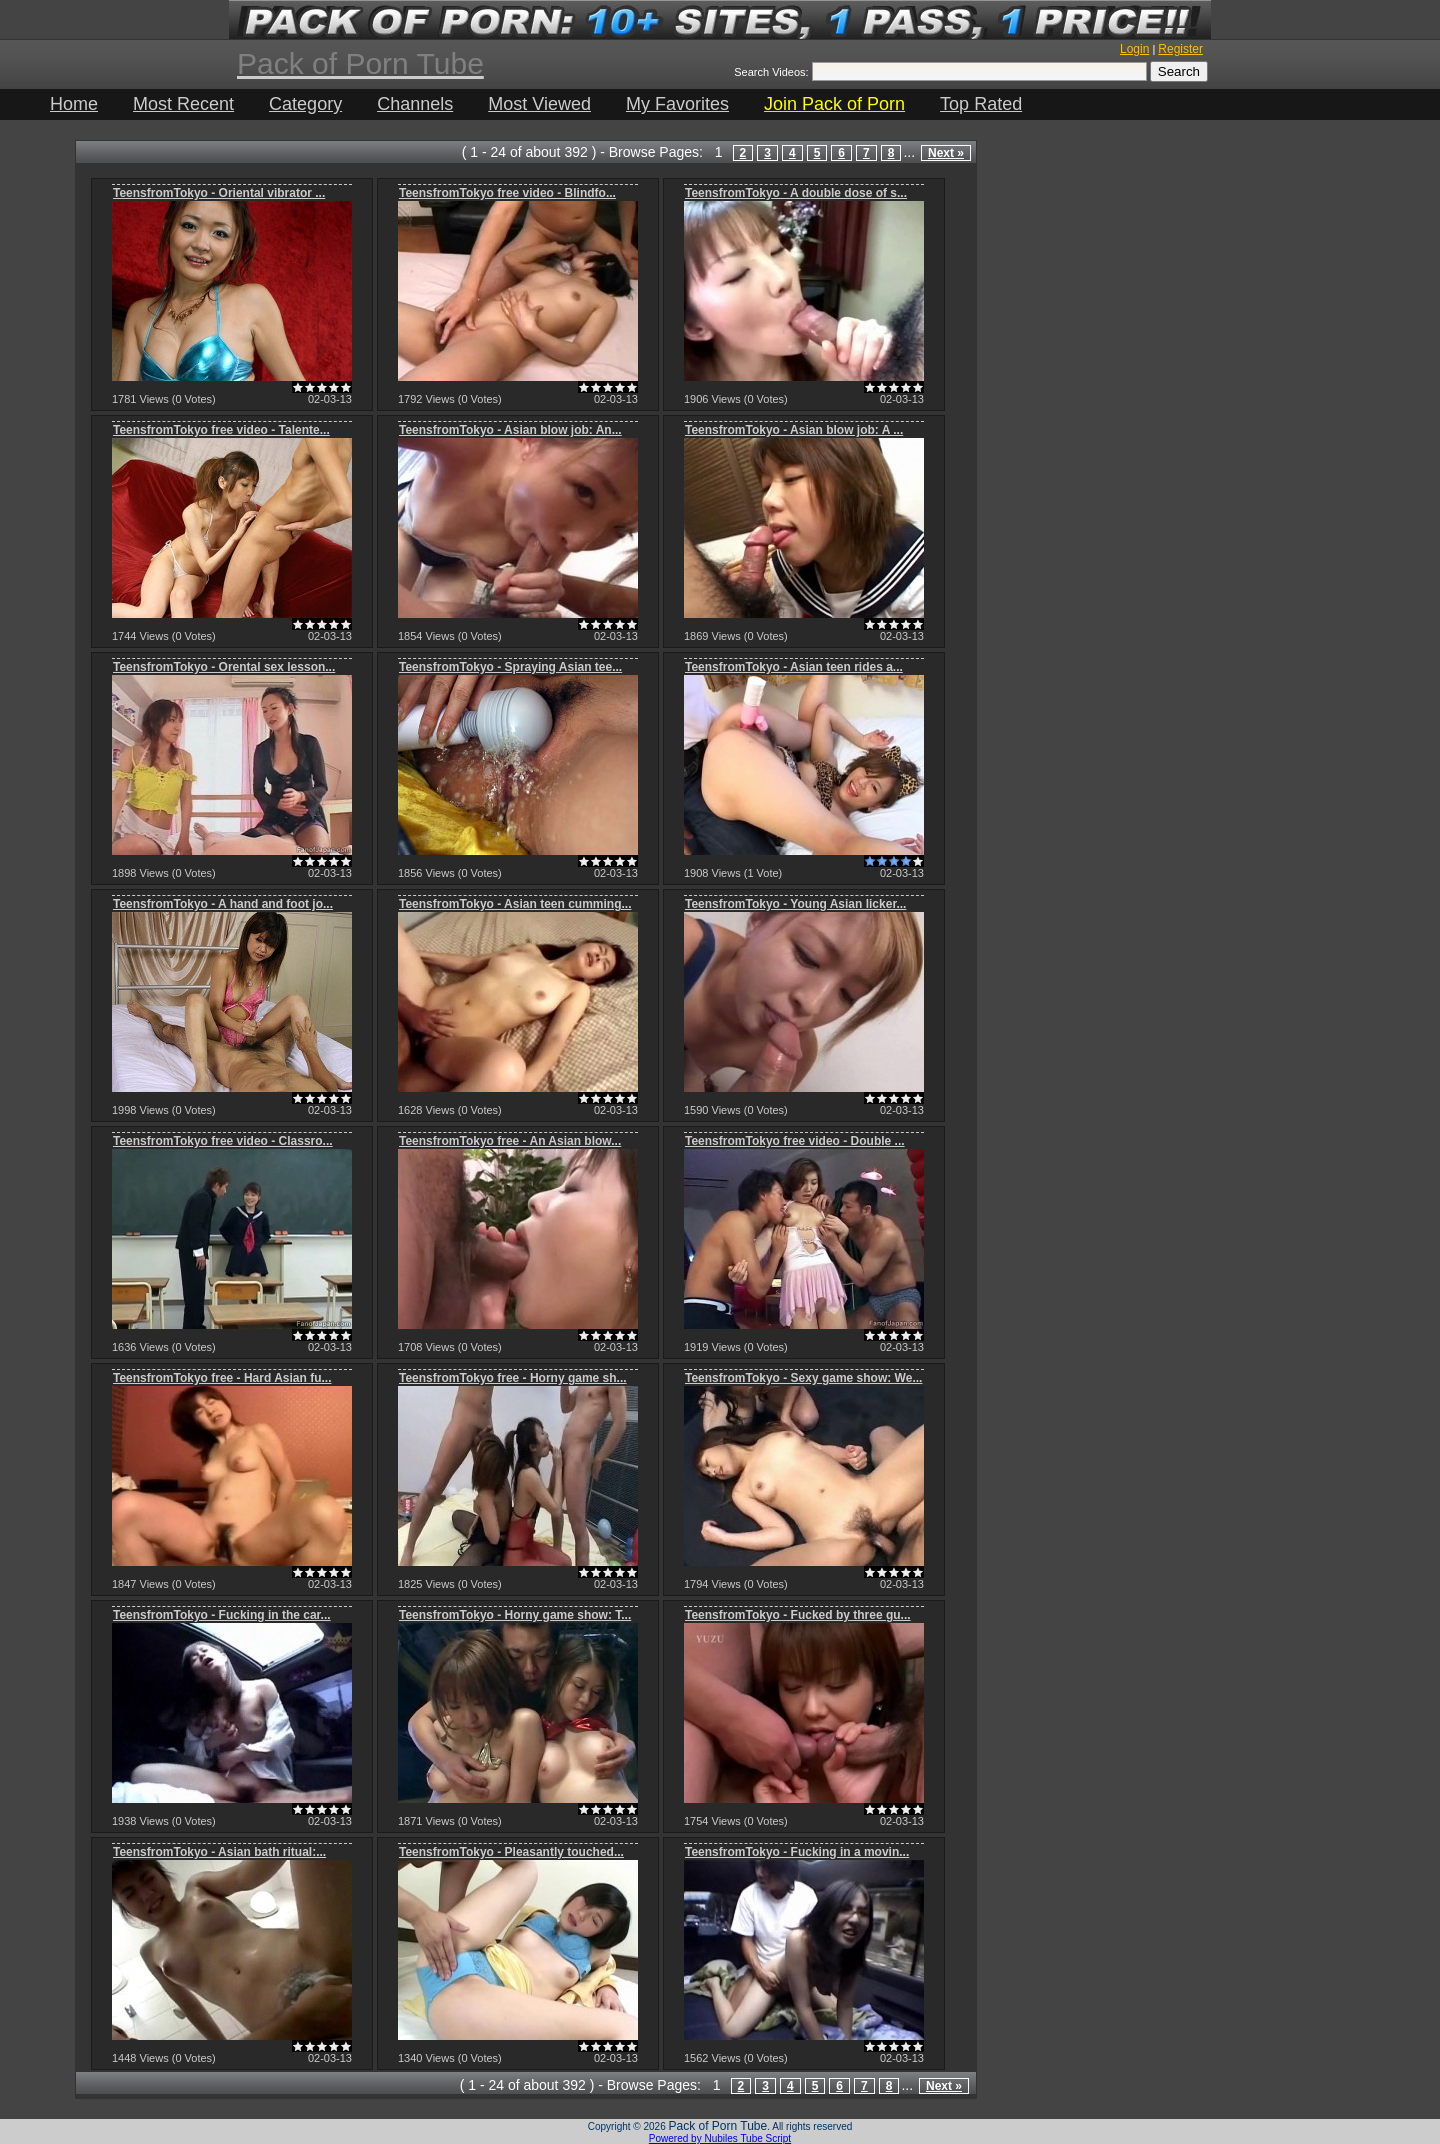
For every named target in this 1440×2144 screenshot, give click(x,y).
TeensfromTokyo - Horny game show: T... (515, 1615)
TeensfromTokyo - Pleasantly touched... (511, 1852)
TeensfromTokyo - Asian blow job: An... (510, 430)
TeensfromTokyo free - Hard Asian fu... (222, 1378)
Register (1180, 49)
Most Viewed (539, 104)
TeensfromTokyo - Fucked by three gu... (798, 1615)
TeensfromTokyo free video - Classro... (223, 1141)
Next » (946, 153)
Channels (415, 104)
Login (1134, 49)
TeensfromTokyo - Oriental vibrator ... (219, 193)
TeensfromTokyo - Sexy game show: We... (803, 1378)
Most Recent (183, 104)
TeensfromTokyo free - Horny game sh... (513, 1378)
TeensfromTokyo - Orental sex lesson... (224, 667)
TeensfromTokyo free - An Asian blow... (510, 1141)
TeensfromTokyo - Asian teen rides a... (794, 667)
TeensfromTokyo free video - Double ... (795, 1141)
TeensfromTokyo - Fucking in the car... (222, 1615)
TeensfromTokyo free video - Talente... (221, 430)
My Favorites (677, 104)
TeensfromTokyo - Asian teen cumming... (515, 904)
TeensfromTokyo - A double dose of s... (796, 193)
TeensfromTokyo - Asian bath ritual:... (219, 1852)
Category (305, 104)
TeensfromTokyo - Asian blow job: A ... (794, 430)
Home (74, 104)
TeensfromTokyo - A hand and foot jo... (223, 904)
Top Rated (981, 104)
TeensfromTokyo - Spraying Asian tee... (510, 667)
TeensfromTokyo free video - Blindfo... (507, 193)
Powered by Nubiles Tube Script (720, 2138)
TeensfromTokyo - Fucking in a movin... (797, 1852)
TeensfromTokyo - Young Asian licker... (795, 904)
